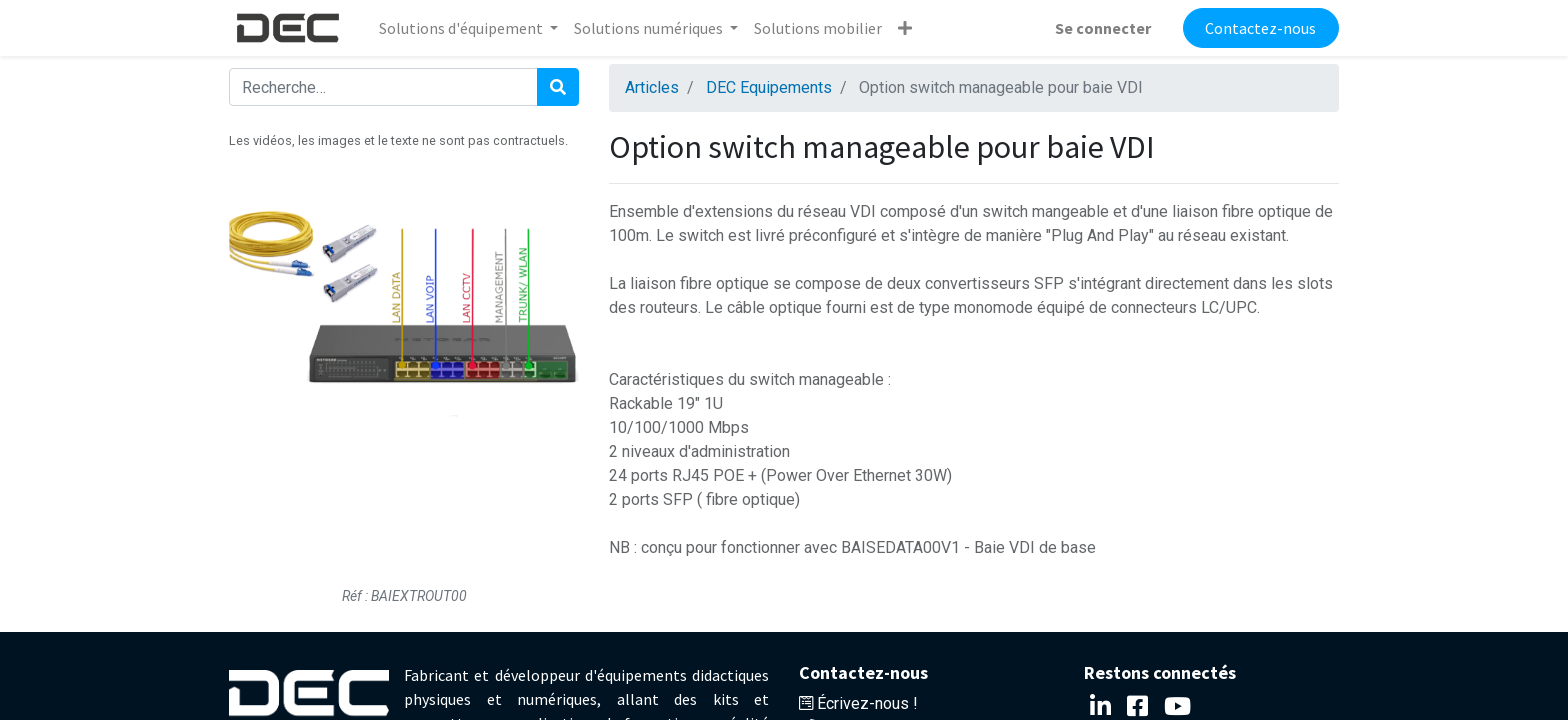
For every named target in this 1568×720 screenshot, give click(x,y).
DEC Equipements (769, 87)
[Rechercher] (558, 87)
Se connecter (1103, 28)
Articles (652, 87)
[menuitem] (818, 28)
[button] (905, 28)
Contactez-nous (1260, 28)
